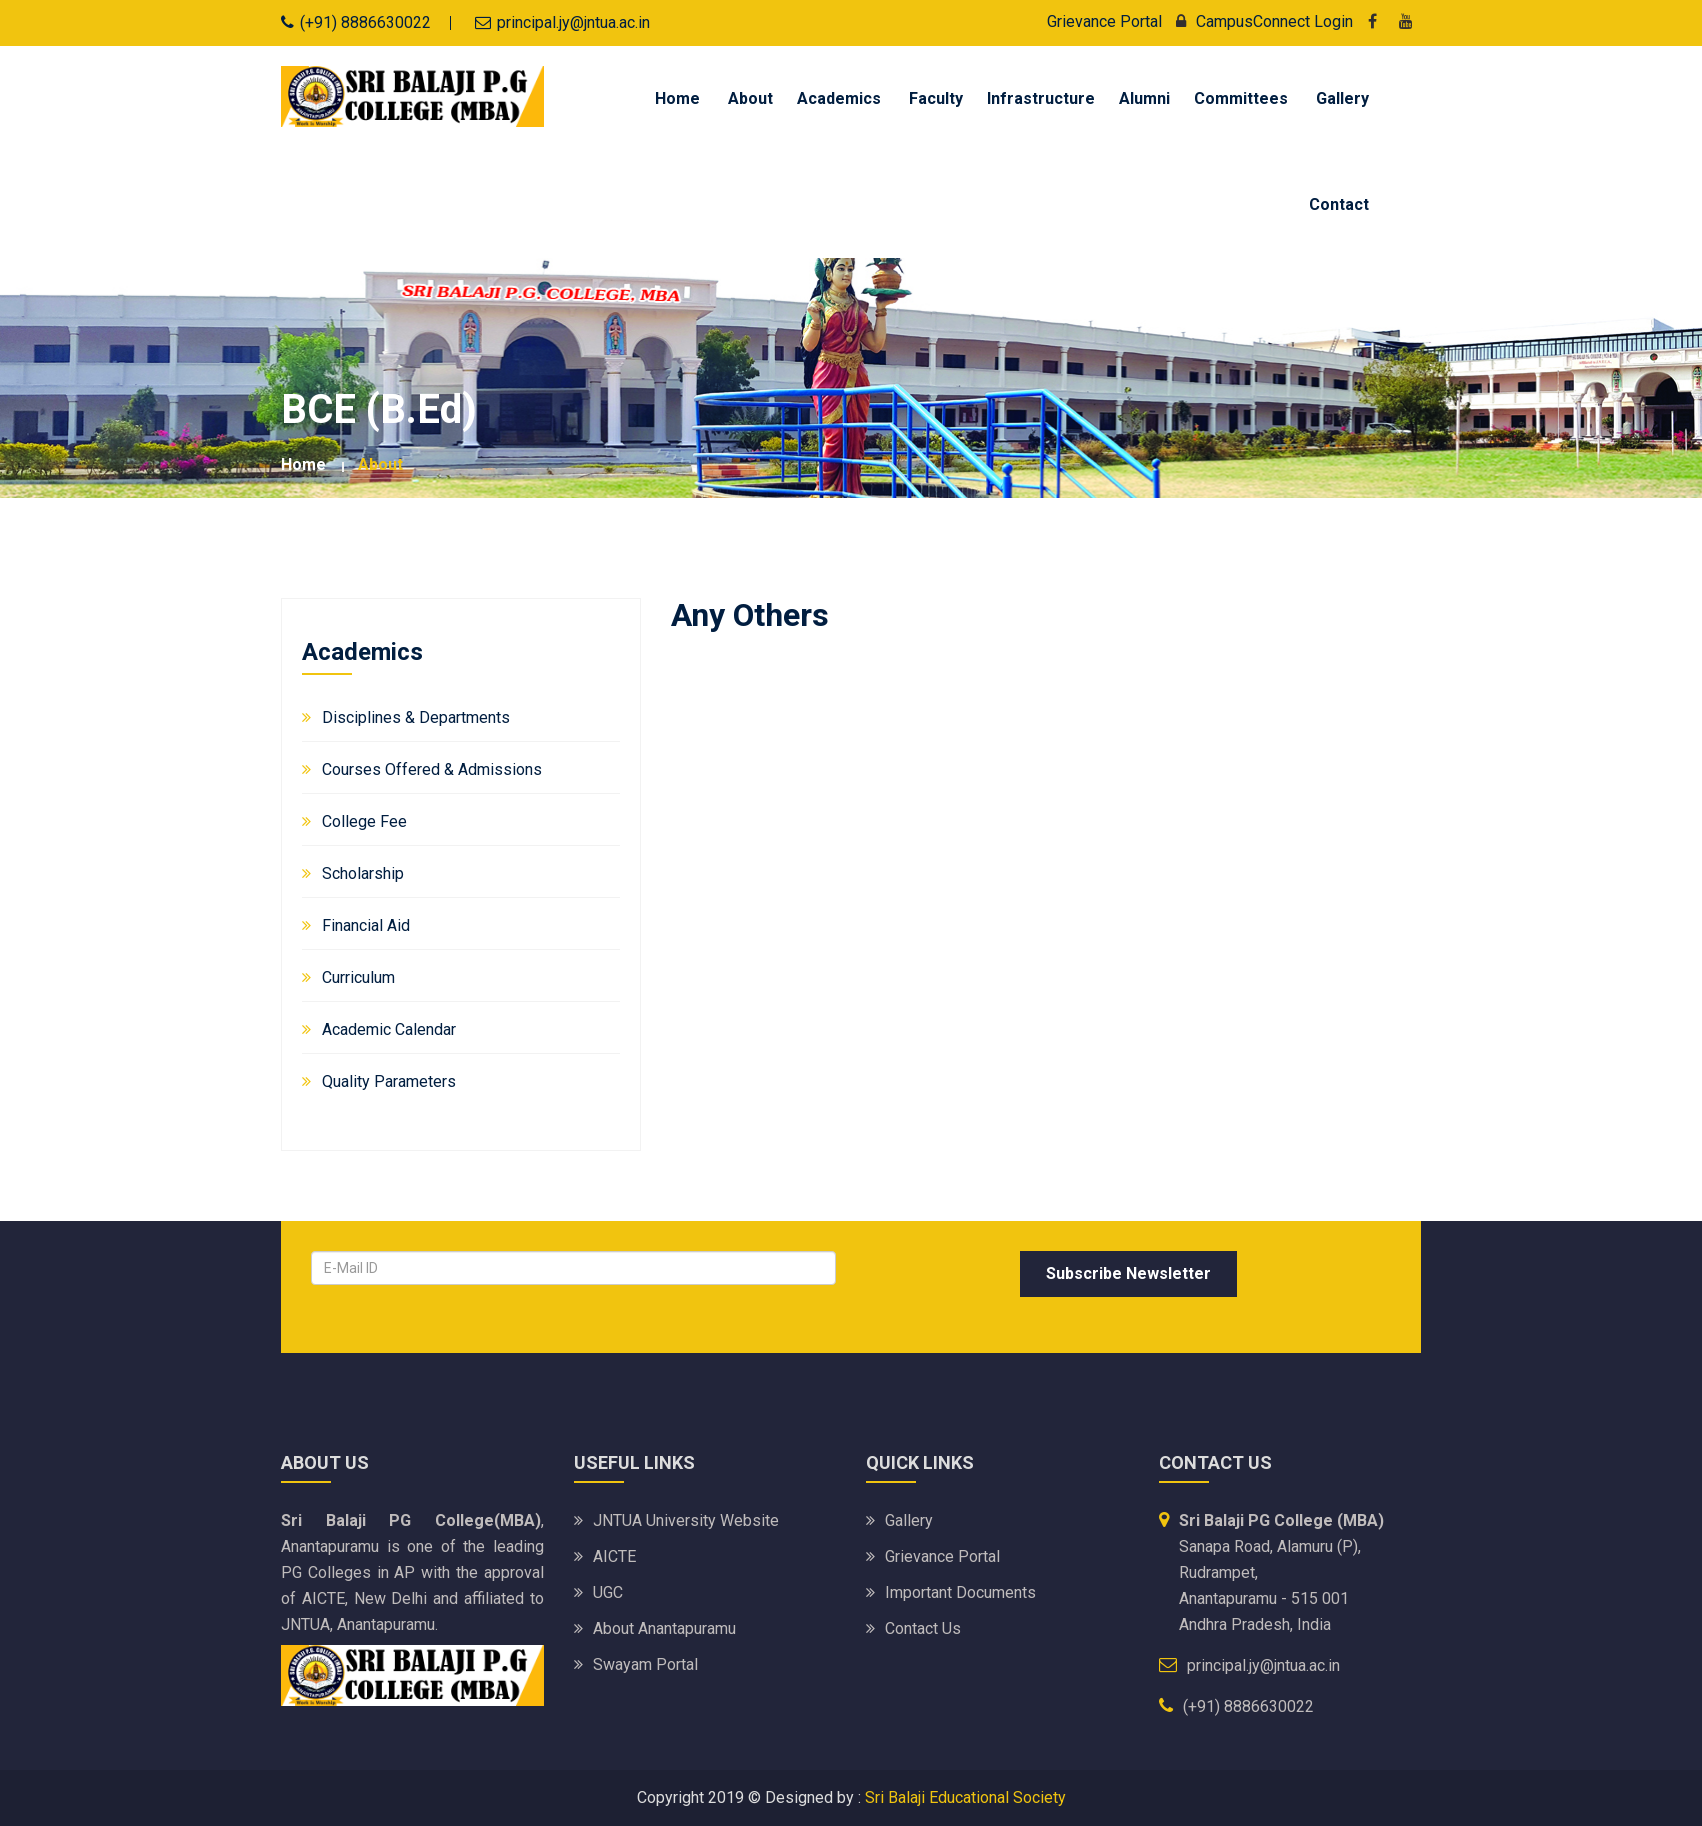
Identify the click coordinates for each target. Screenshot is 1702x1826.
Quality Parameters (389, 1081)
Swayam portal (645, 1664)
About (750, 98)
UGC (608, 1592)
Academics (839, 98)
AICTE (614, 1556)
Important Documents (960, 1592)
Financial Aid (366, 925)
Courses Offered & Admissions (432, 769)
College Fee (364, 821)
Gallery (1342, 98)
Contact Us (923, 1628)
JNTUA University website (686, 1520)
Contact (1339, 204)
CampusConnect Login (1259, 21)
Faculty (936, 98)
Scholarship (363, 873)
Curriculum (358, 977)
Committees (1241, 98)
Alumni (1144, 98)
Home (677, 98)
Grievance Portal (1104, 21)
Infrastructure (1041, 98)
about (380, 464)
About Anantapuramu (664, 1628)
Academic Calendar (389, 1029)
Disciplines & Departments (416, 717)
